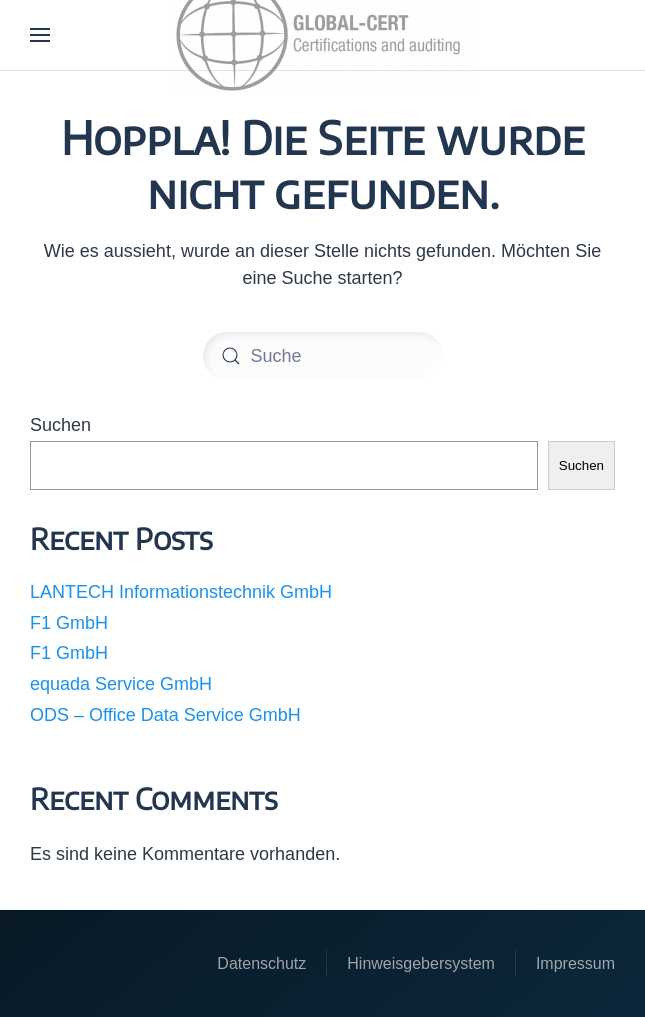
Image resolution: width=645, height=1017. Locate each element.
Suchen (60, 425)
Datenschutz (261, 963)
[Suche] (323, 356)
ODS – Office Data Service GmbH (165, 715)
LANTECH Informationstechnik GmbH (181, 592)
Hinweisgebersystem (421, 963)
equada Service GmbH (121, 684)
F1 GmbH (69, 623)
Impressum (575, 963)
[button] (40, 35)
